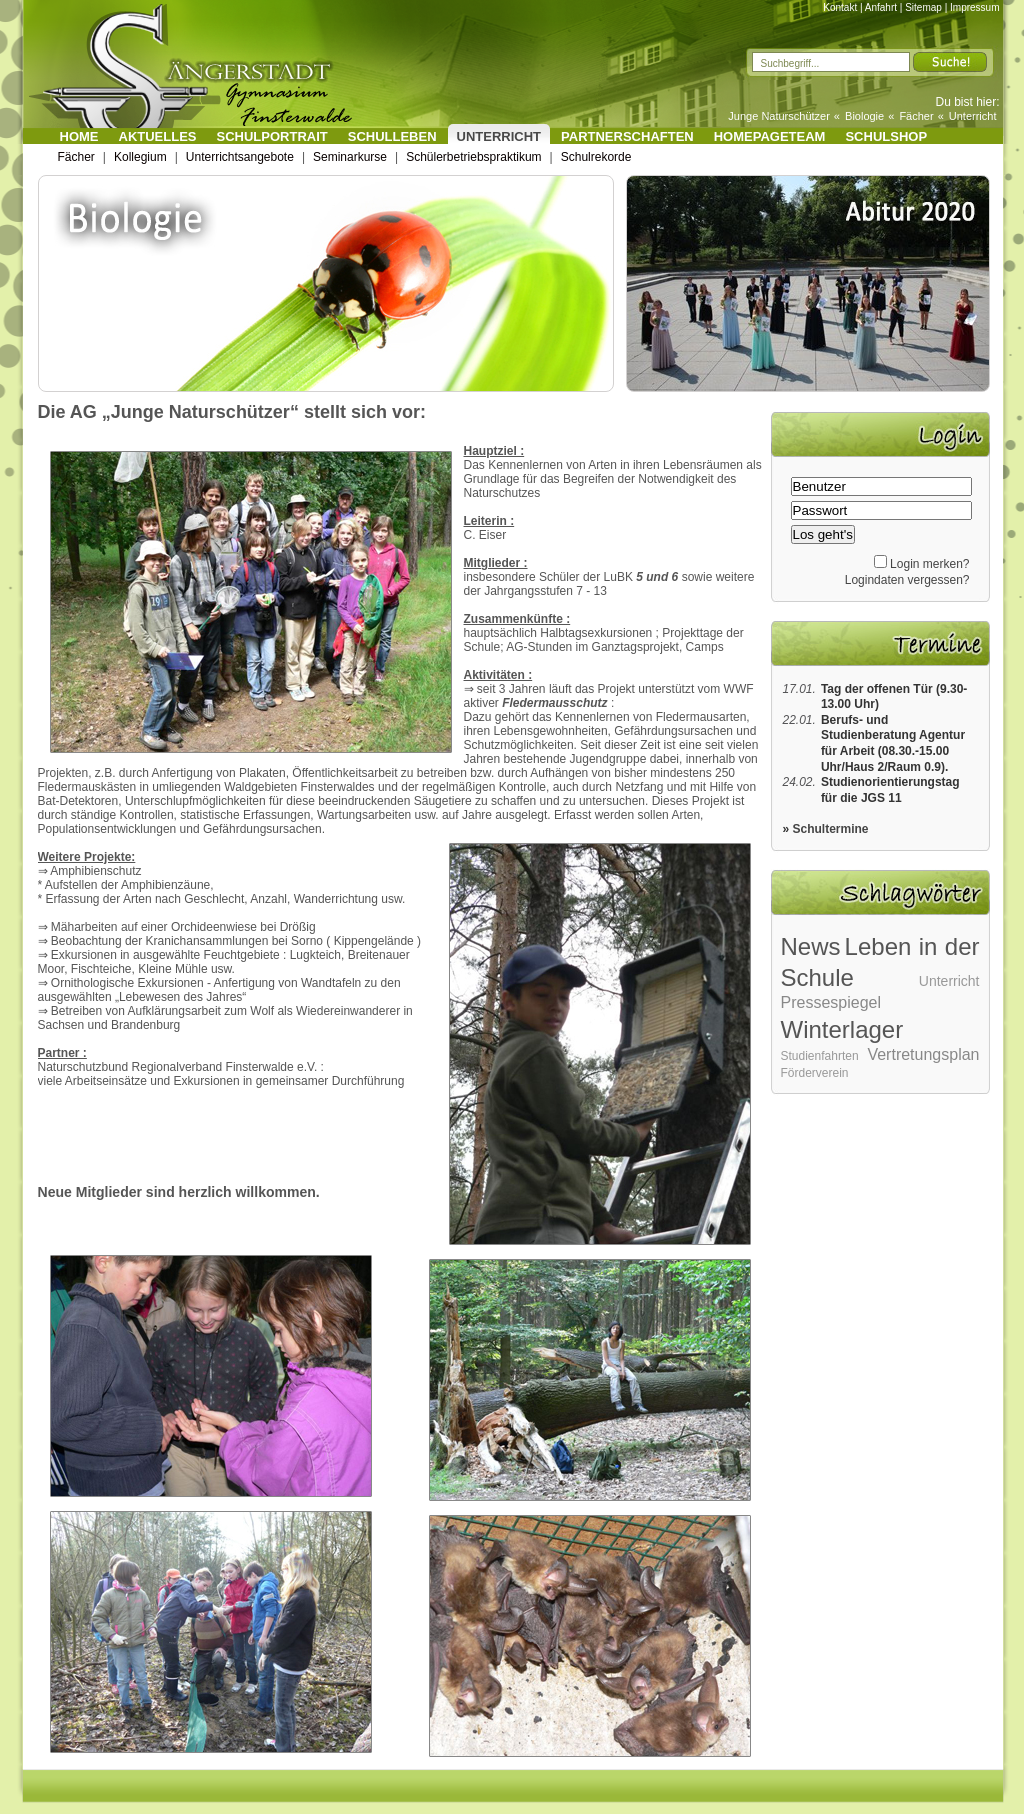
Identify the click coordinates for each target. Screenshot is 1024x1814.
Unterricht (973, 116)
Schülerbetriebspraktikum (473, 157)
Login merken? (929, 564)
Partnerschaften (627, 136)
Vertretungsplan (923, 1054)
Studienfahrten (820, 1056)
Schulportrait (272, 136)
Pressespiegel (831, 1002)
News (811, 946)
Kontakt (840, 7)
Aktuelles (158, 136)
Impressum (974, 7)
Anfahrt (881, 7)
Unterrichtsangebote (240, 157)
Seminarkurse (350, 157)
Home (79, 136)
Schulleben (392, 136)
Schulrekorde (596, 157)
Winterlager (842, 1029)
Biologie (864, 116)
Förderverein (815, 1073)
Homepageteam (770, 136)
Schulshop (886, 136)
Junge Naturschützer (779, 116)
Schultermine (831, 829)
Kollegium (140, 157)
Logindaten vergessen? (907, 580)
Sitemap (923, 7)
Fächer (916, 116)
